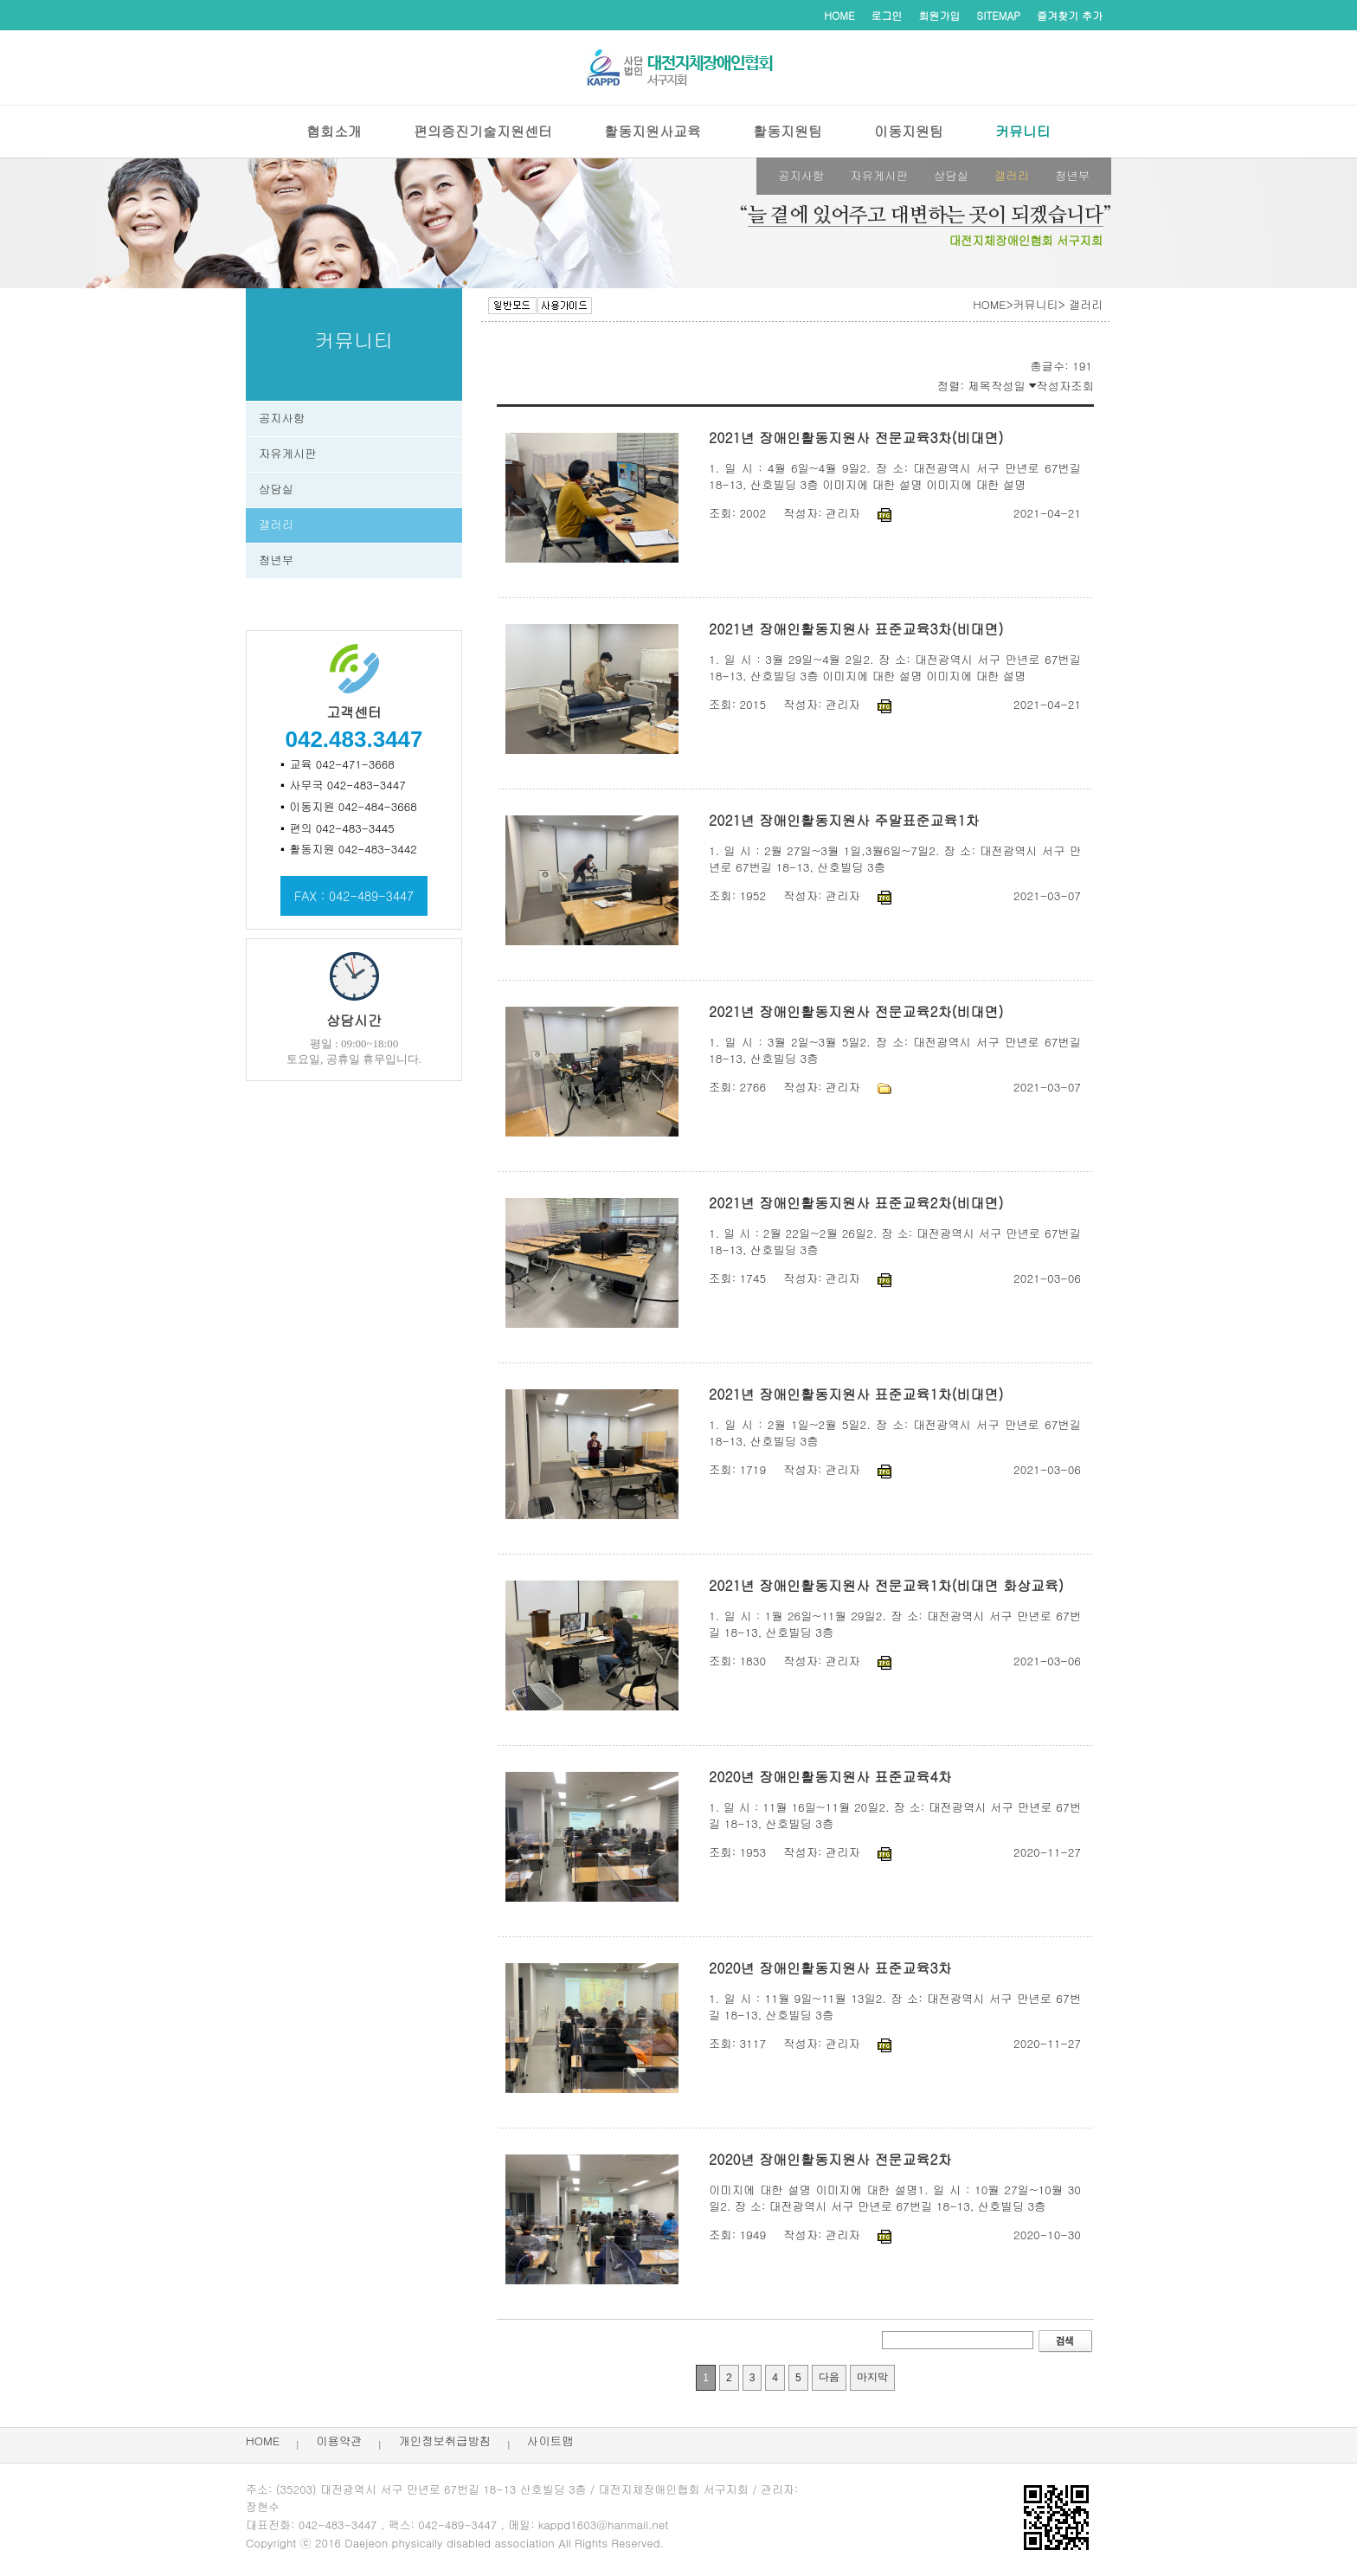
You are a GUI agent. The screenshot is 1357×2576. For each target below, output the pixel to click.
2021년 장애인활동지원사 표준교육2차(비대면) (856, 1203)
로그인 (887, 15)
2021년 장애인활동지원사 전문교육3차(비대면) (856, 438)
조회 (1082, 385)
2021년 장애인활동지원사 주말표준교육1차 (844, 820)
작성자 (1053, 385)
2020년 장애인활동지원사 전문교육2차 (830, 2159)
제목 (979, 385)
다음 (832, 2380)
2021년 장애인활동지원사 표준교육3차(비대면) (856, 629)
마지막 (876, 2381)
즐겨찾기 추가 (1070, 15)
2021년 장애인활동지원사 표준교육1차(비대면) (856, 1394)
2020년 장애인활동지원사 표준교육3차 (830, 1968)
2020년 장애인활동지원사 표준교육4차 (830, 1777)
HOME (839, 15)
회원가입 (940, 15)
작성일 (1013, 385)
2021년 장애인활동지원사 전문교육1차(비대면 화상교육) (886, 1585)
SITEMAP (998, 15)
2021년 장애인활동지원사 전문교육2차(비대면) (856, 1011)
